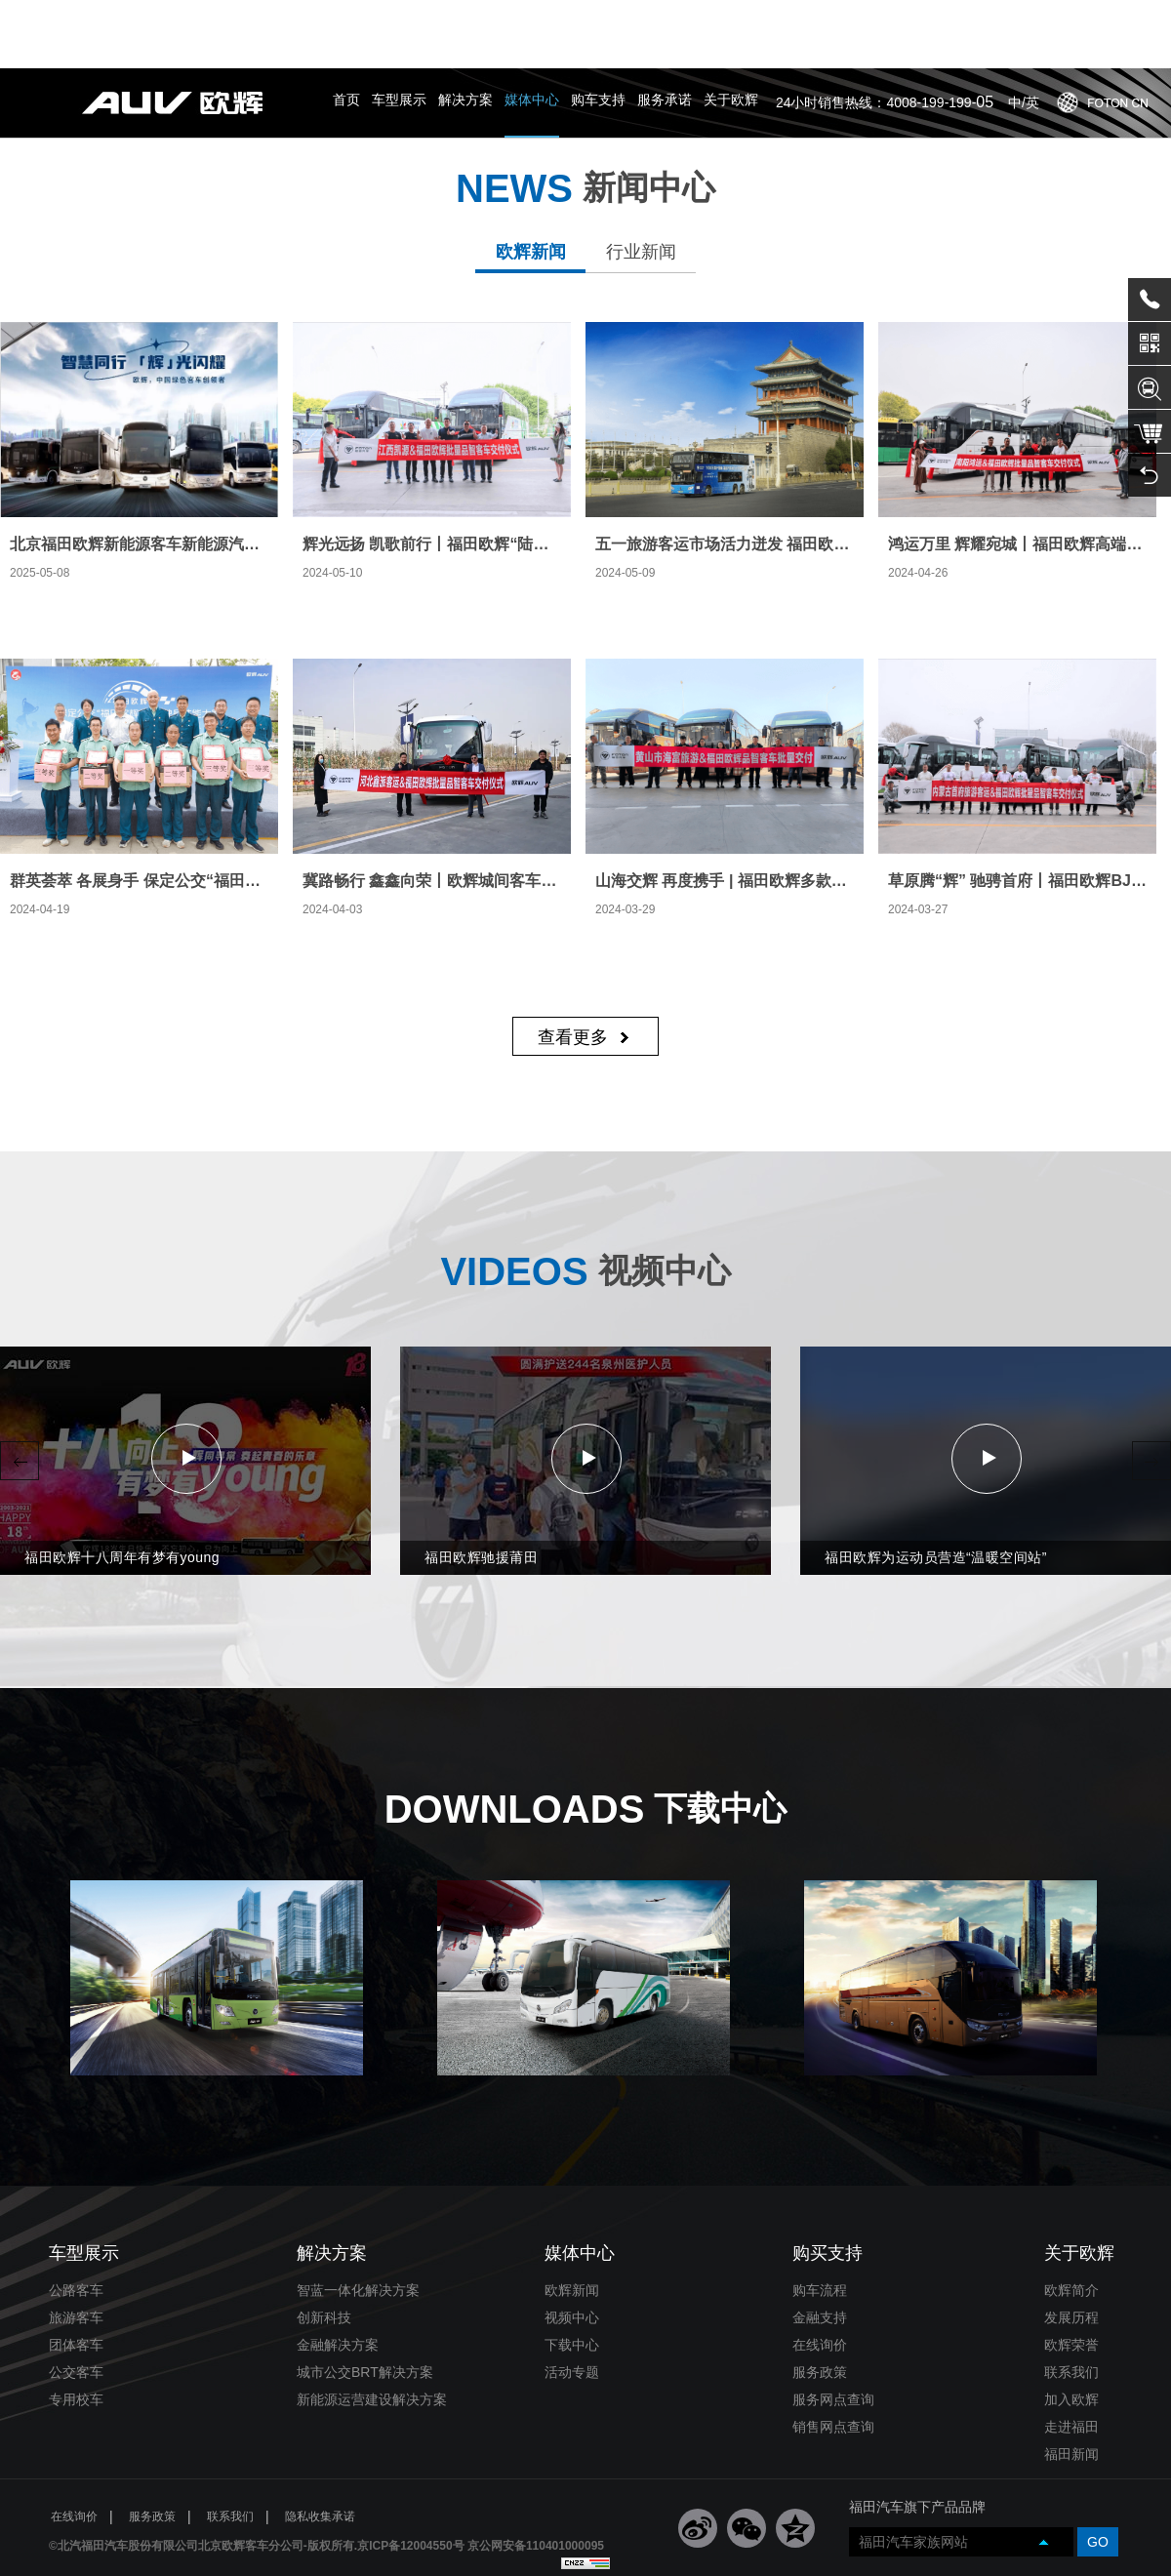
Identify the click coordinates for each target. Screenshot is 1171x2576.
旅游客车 (76, 2249)
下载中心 (572, 2276)
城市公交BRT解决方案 (365, 2304)
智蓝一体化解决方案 (358, 2222)
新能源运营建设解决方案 (372, 2331)
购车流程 (819, 2222)
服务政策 (819, 2304)
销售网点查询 (833, 2358)
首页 (346, 31)
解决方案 (465, 31)
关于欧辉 (731, 31)
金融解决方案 (338, 2276)
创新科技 (324, 2249)
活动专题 (572, 2304)
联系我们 (1071, 2304)
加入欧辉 (1071, 2331)
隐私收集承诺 (320, 2448)
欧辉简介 (1071, 2222)
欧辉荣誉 (1071, 2276)
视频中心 (572, 2249)
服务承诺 (664, 31)
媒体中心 (532, 31)
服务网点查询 (833, 2331)
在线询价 (819, 2276)
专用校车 (76, 2331)
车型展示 (399, 31)
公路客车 (76, 2222)
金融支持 (819, 2249)
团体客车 (76, 2276)
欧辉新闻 (572, 2222)
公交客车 (76, 2304)
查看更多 (573, 976)
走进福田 (1071, 2358)
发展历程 (1071, 2249)
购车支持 (598, 31)
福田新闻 (1071, 2386)
